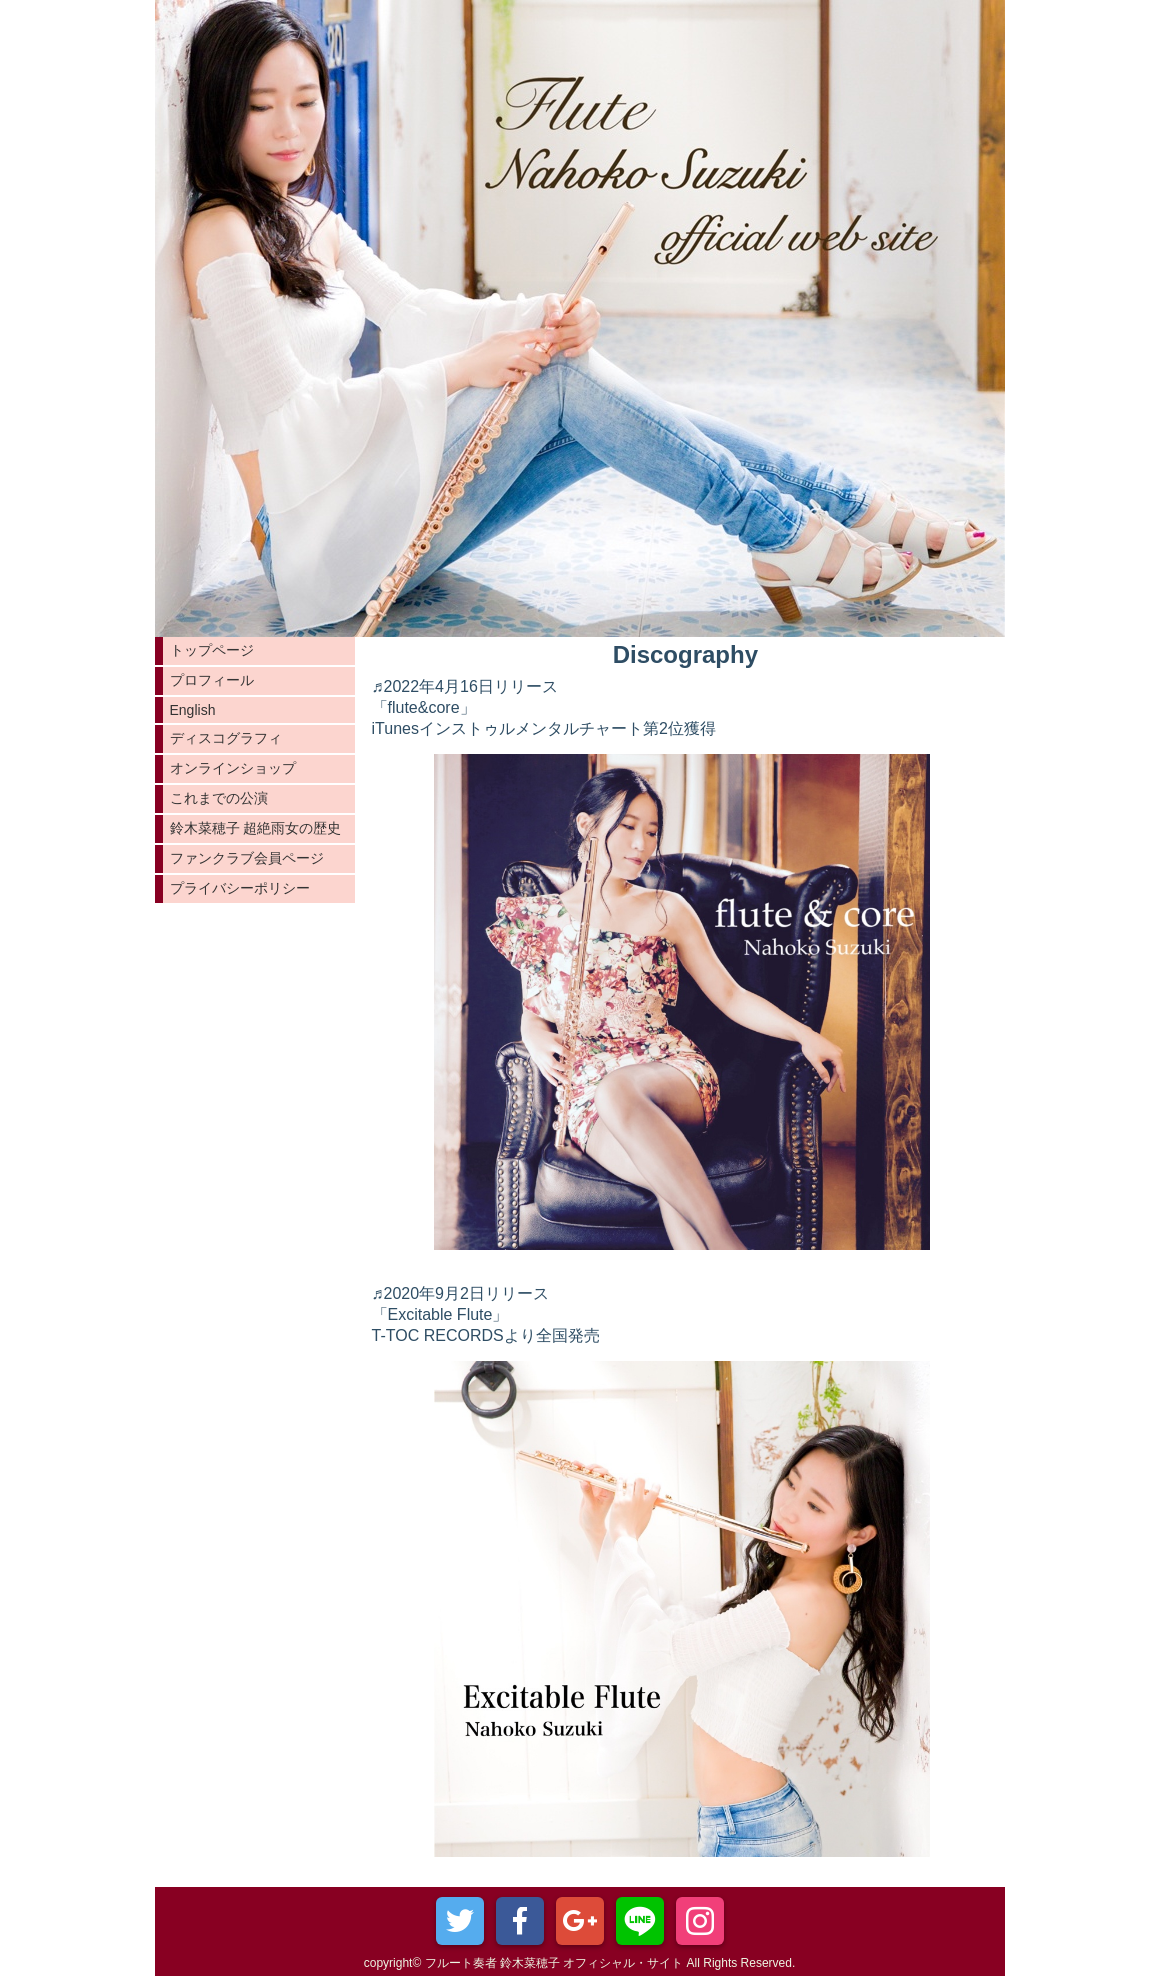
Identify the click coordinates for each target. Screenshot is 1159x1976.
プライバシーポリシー (240, 888)
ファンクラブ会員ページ (247, 858)
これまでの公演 (219, 798)
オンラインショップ (233, 768)
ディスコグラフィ (226, 738)
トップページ (212, 650)
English (193, 710)
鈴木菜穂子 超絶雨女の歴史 (256, 828)
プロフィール (212, 680)
